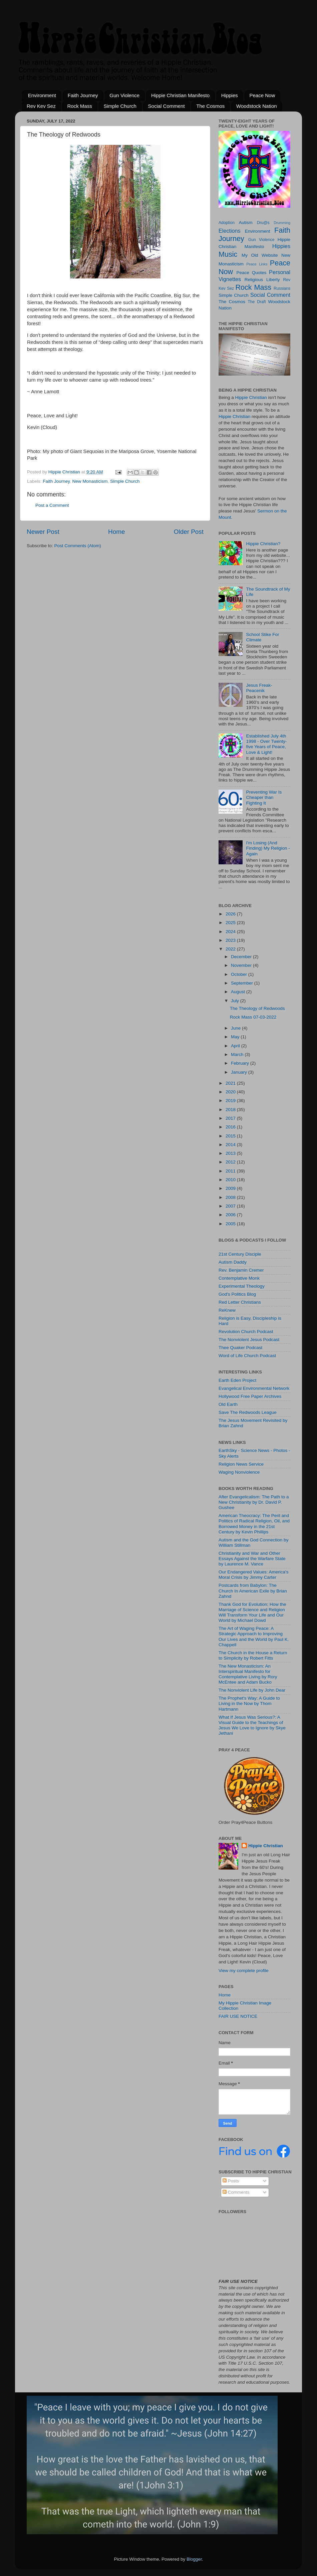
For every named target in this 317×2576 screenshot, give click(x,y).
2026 (231, 913)
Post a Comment (52, 505)
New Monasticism (90, 481)
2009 (231, 1188)
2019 (231, 1100)
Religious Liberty (262, 279)
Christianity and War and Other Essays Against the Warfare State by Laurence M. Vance (252, 1558)
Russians (282, 288)
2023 (231, 940)
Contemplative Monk (239, 1278)
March (238, 1054)
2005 (231, 1223)
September (242, 983)
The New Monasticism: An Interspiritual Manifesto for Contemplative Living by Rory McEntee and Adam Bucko (248, 1674)
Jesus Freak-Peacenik (259, 688)
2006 (231, 1214)
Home (116, 531)
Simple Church (119, 106)
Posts (231, 2180)
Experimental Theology (242, 1286)
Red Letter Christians (240, 1302)
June (236, 1028)
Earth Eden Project (237, 1380)
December (242, 956)
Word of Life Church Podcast (247, 1355)
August (238, 991)
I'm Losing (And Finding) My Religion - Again (268, 848)
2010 (231, 1179)
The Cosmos (210, 106)
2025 (231, 922)
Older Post (189, 531)
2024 (231, 931)
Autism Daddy (233, 1262)
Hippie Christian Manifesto (180, 95)
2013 (231, 1153)
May (236, 1036)
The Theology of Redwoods (257, 1008)
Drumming (282, 223)
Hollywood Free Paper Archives (250, 1396)
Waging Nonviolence (239, 1472)
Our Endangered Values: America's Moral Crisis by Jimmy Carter (253, 1574)
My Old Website (260, 255)
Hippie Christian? (263, 543)
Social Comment (166, 106)
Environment (42, 95)
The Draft (257, 301)
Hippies (229, 95)
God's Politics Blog (237, 1294)
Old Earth (228, 1404)
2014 (231, 1144)
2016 (231, 1126)
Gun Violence (124, 95)
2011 (231, 1170)
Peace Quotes (251, 272)
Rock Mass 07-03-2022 (253, 1017)
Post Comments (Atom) (77, 545)
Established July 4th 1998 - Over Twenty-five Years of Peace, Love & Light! (266, 744)
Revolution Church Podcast (246, 1331)
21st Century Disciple (240, 1254)
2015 (231, 1135)
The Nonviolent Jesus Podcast (249, 1339)
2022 (231, 948)
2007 (231, 1206)
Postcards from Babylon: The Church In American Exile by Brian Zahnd (253, 1590)
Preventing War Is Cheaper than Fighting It (264, 797)
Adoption (227, 222)
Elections (230, 231)
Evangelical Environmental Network (254, 1388)
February (240, 1063)
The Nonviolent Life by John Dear (252, 1690)
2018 (231, 1109)
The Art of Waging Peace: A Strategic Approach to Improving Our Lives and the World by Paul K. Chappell (254, 1636)
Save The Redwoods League (248, 1412)
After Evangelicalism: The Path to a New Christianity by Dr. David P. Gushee (254, 1502)
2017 (231, 1118)
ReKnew (227, 1310)
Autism (245, 222)
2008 (231, 1197)
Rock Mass (79, 106)
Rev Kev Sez (41, 106)
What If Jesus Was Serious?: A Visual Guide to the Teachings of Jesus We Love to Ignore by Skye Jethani (252, 1725)
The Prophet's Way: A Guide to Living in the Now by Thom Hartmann (249, 1703)
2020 (231, 1091)
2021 (231, 1083)
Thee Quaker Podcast (240, 1347)
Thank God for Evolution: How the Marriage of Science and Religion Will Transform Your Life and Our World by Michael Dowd (252, 1612)
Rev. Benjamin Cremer (241, 1270)
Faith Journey (83, 95)
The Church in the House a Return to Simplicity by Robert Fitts (253, 1655)
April (236, 1045)
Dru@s (263, 222)
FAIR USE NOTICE (238, 2016)
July (235, 1000)
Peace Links (256, 264)
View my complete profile (244, 1970)
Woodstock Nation (256, 106)
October (239, 974)
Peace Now (262, 95)
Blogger (194, 2559)
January (239, 1072)
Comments (236, 2192)
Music (228, 254)
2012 (231, 1161)
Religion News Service (241, 1464)
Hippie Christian (251, 397)
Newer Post (43, 531)
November (242, 965)
